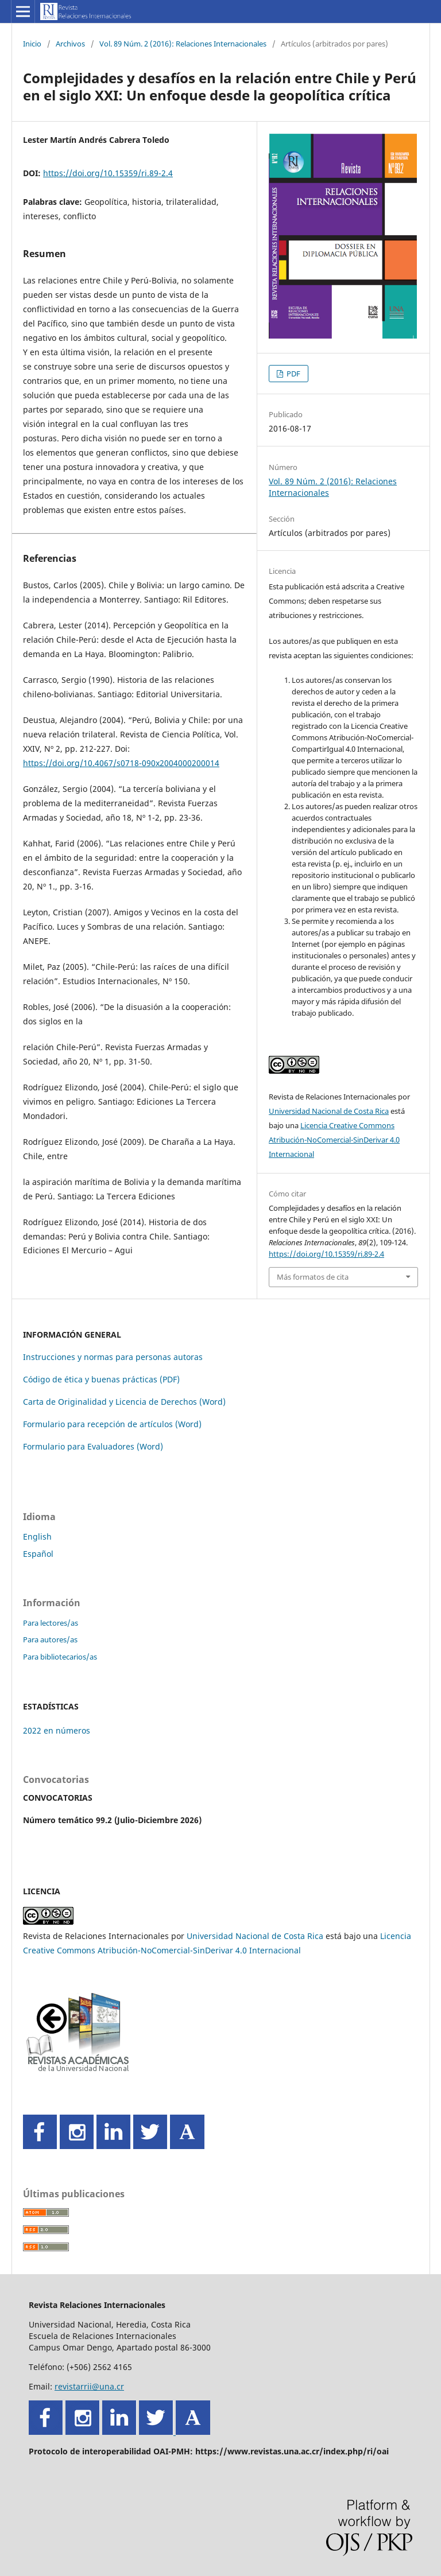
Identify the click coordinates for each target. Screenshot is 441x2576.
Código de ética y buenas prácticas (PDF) (101, 1379)
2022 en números (56, 1730)
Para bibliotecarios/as (60, 1657)
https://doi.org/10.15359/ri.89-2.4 (108, 173)
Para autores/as (50, 1639)
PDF (292, 373)
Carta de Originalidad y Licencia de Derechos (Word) (124, 1401)
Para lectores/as (50, 1623)
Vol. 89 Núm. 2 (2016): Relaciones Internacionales (182, 43)
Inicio (32, 43)
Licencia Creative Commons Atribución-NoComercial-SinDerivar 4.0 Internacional (334, 1139)
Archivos (70, 43)
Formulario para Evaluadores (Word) (93, 1446)
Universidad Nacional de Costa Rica (329, 1111)
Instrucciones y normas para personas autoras (113, 1356)
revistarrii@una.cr (89, 2386)
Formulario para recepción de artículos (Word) (112, 1424)
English (37, 1536)
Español (38, 1553)
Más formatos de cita (313, 1277)
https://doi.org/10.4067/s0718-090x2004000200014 (121, 762)
